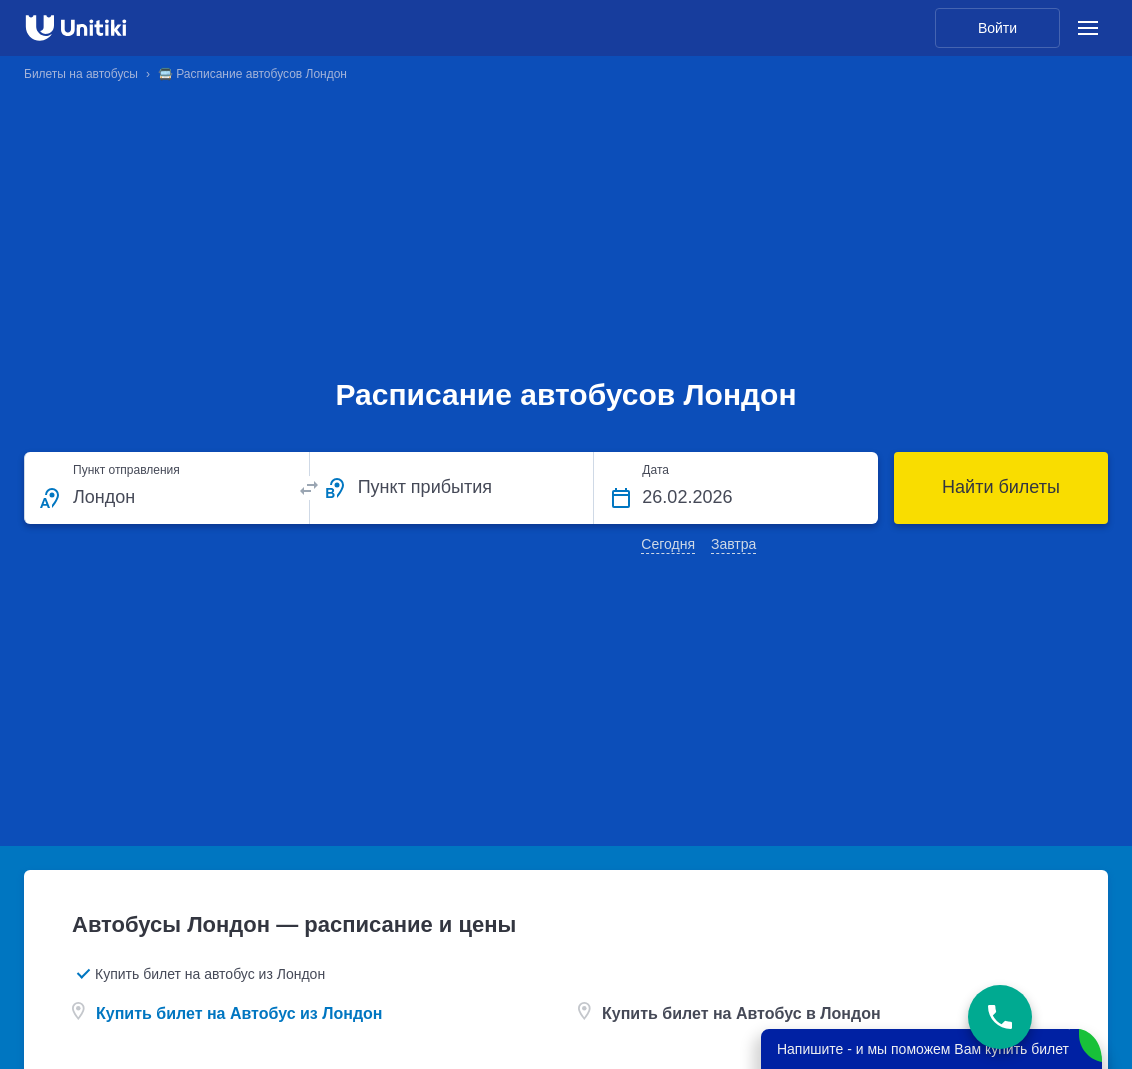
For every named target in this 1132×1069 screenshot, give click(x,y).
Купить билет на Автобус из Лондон (239, 1013)
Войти (997, 28)
